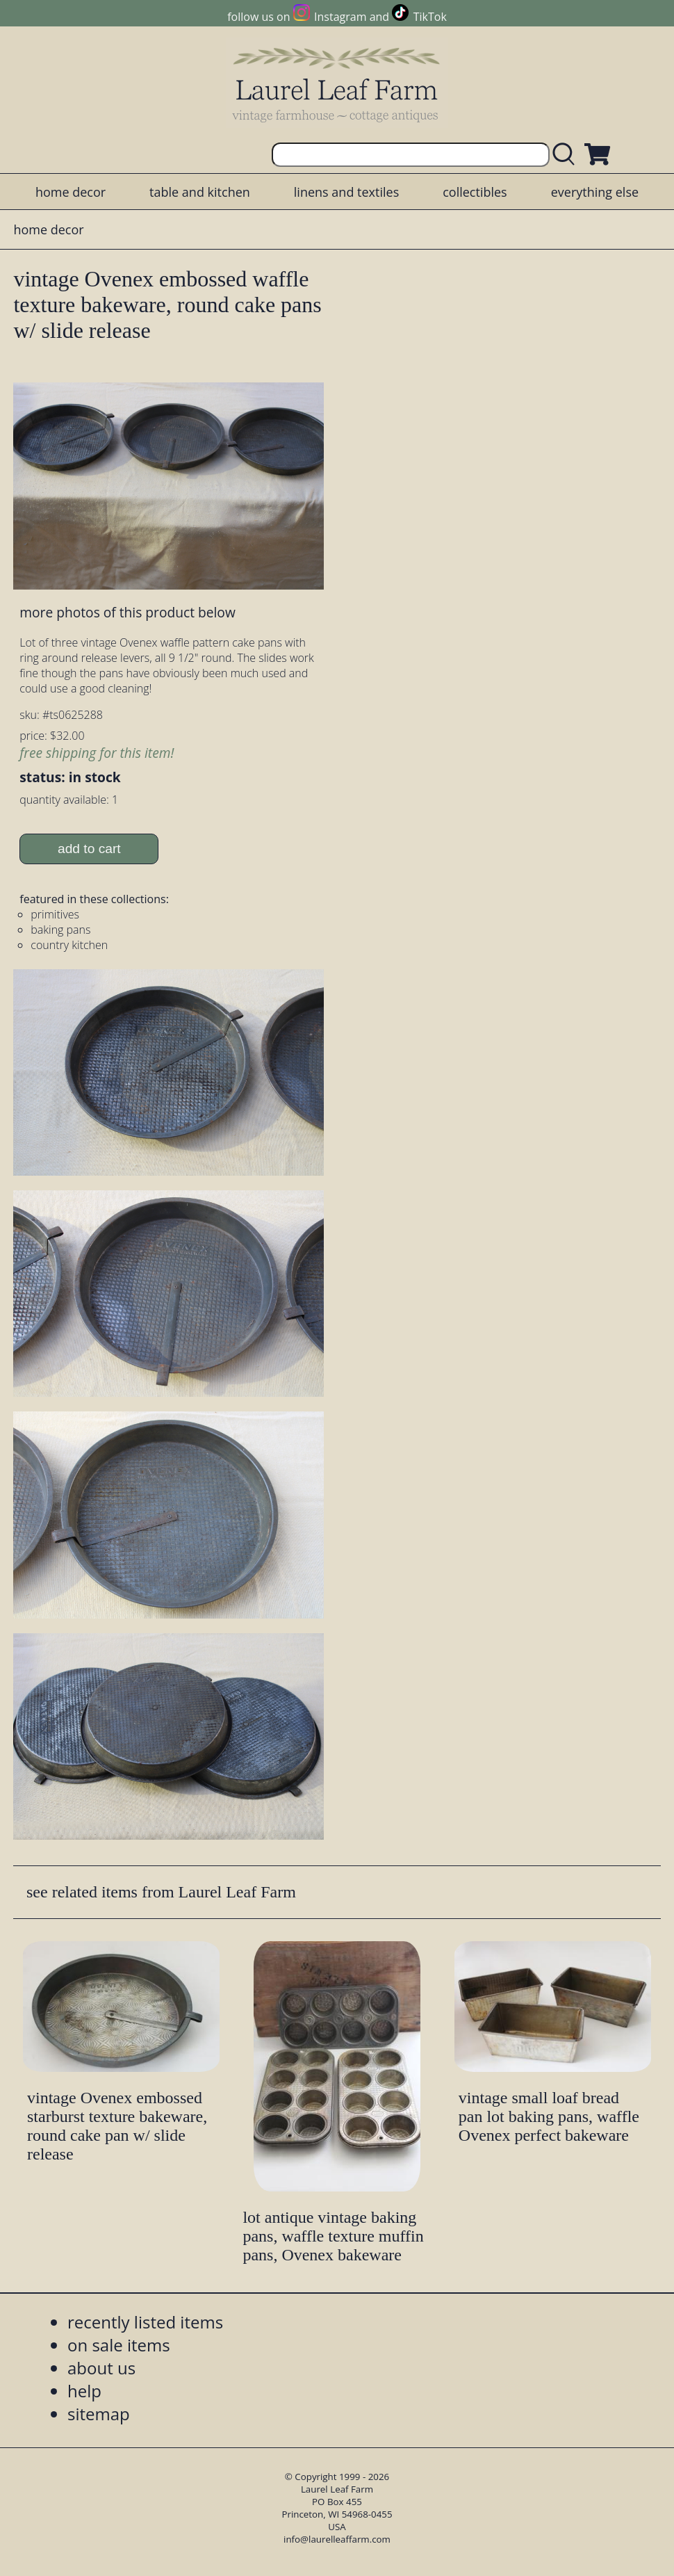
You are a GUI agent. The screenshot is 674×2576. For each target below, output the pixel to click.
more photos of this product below (127, 612)
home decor (70, 192)
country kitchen (69, 945)
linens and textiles (346, 192)
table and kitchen (199, 192)
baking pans (60, 929)
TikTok (430, 16)
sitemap (98, 2413)
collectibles (475, 192)
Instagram (340, 16)
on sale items (118, 2344)
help (84, 2390)
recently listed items (145, 2321)
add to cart (89, 848)
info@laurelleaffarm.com (337, 2539)
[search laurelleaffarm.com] (567, 155)
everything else (595, 192)
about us (101, 2367)
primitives (55, 914)
